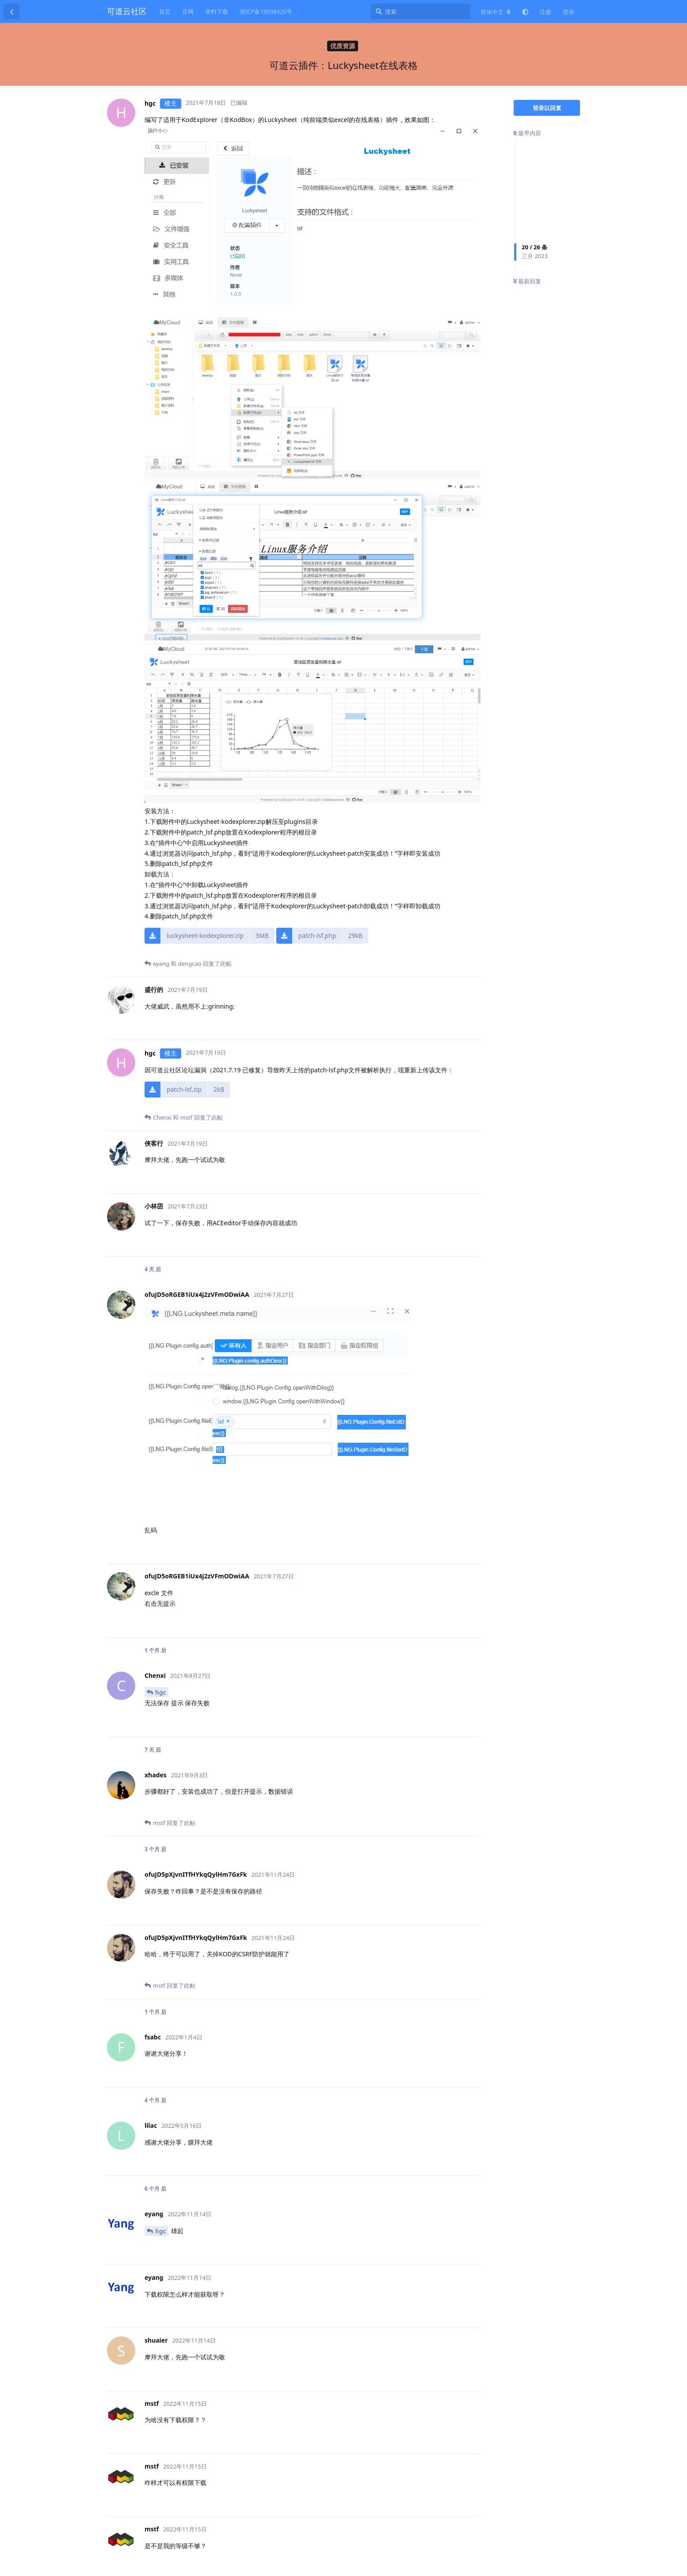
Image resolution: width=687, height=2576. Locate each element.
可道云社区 (127, 11)
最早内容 (527, 133)
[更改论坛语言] (495, 12)
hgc (160, 1692)
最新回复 (527, 281)
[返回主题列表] (11, 11)
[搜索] (420, 11)
